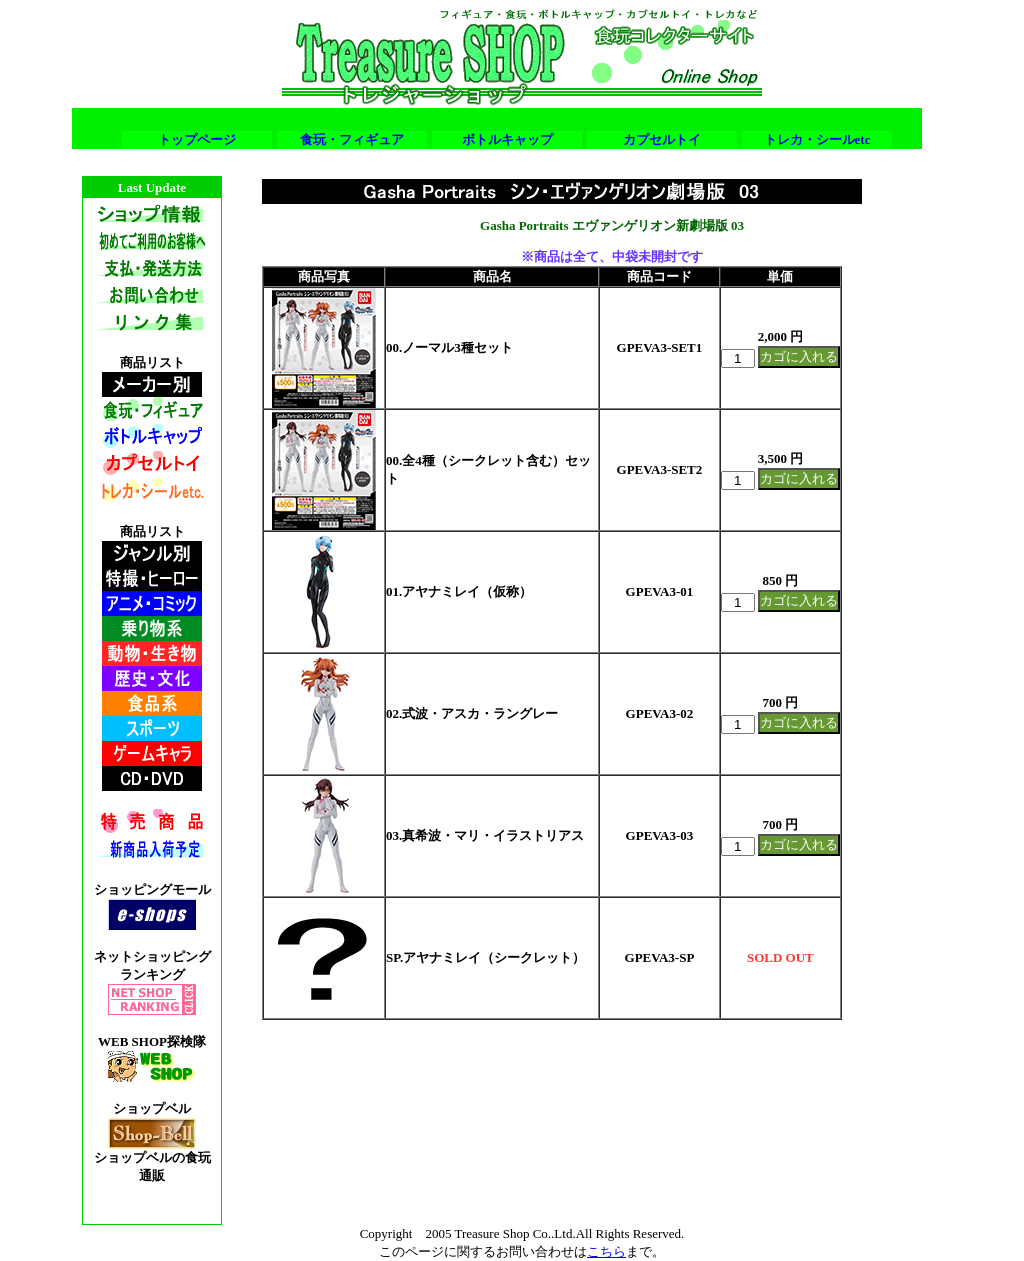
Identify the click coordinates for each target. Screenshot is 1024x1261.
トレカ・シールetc (817, 139)
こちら (606, 1251)
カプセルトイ (662, 139)
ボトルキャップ (507, 139)
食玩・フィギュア (352, 139)
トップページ (197, 139)
